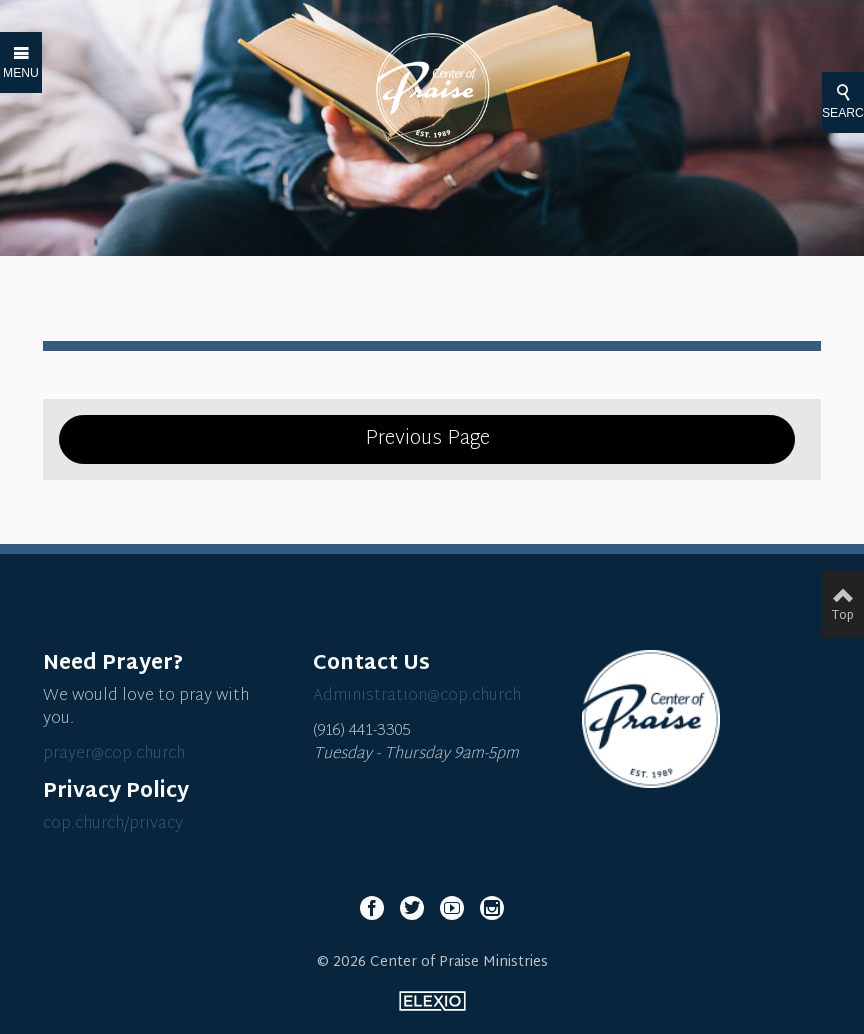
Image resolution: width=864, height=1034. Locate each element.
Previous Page (427, 439)
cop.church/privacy (113, 824)
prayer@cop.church (114, 754)
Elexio (432, 1001)
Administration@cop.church (417, 696)
